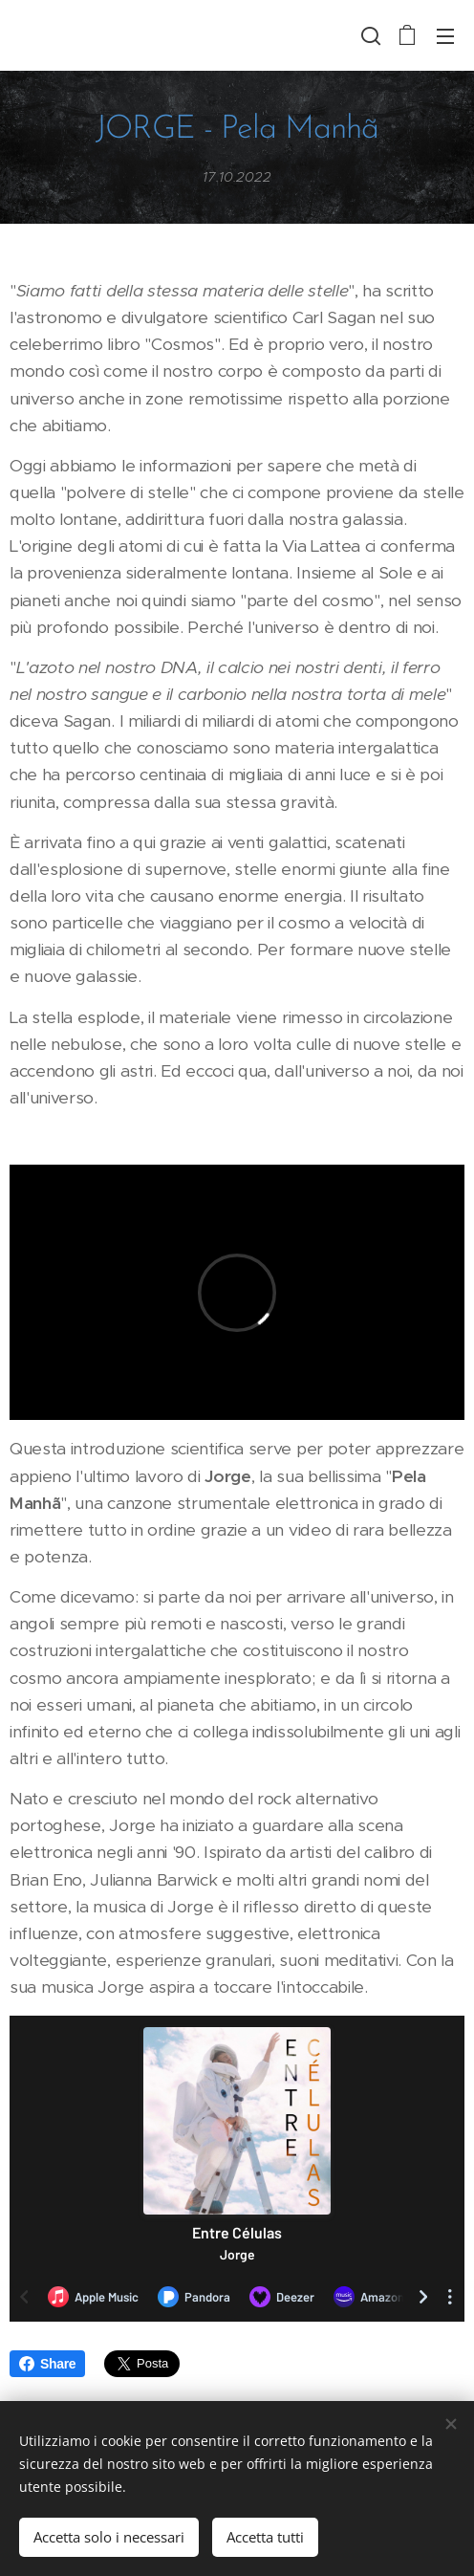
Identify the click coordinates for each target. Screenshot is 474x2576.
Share (47, 2363)
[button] (369, 35)
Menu (445, 36)
